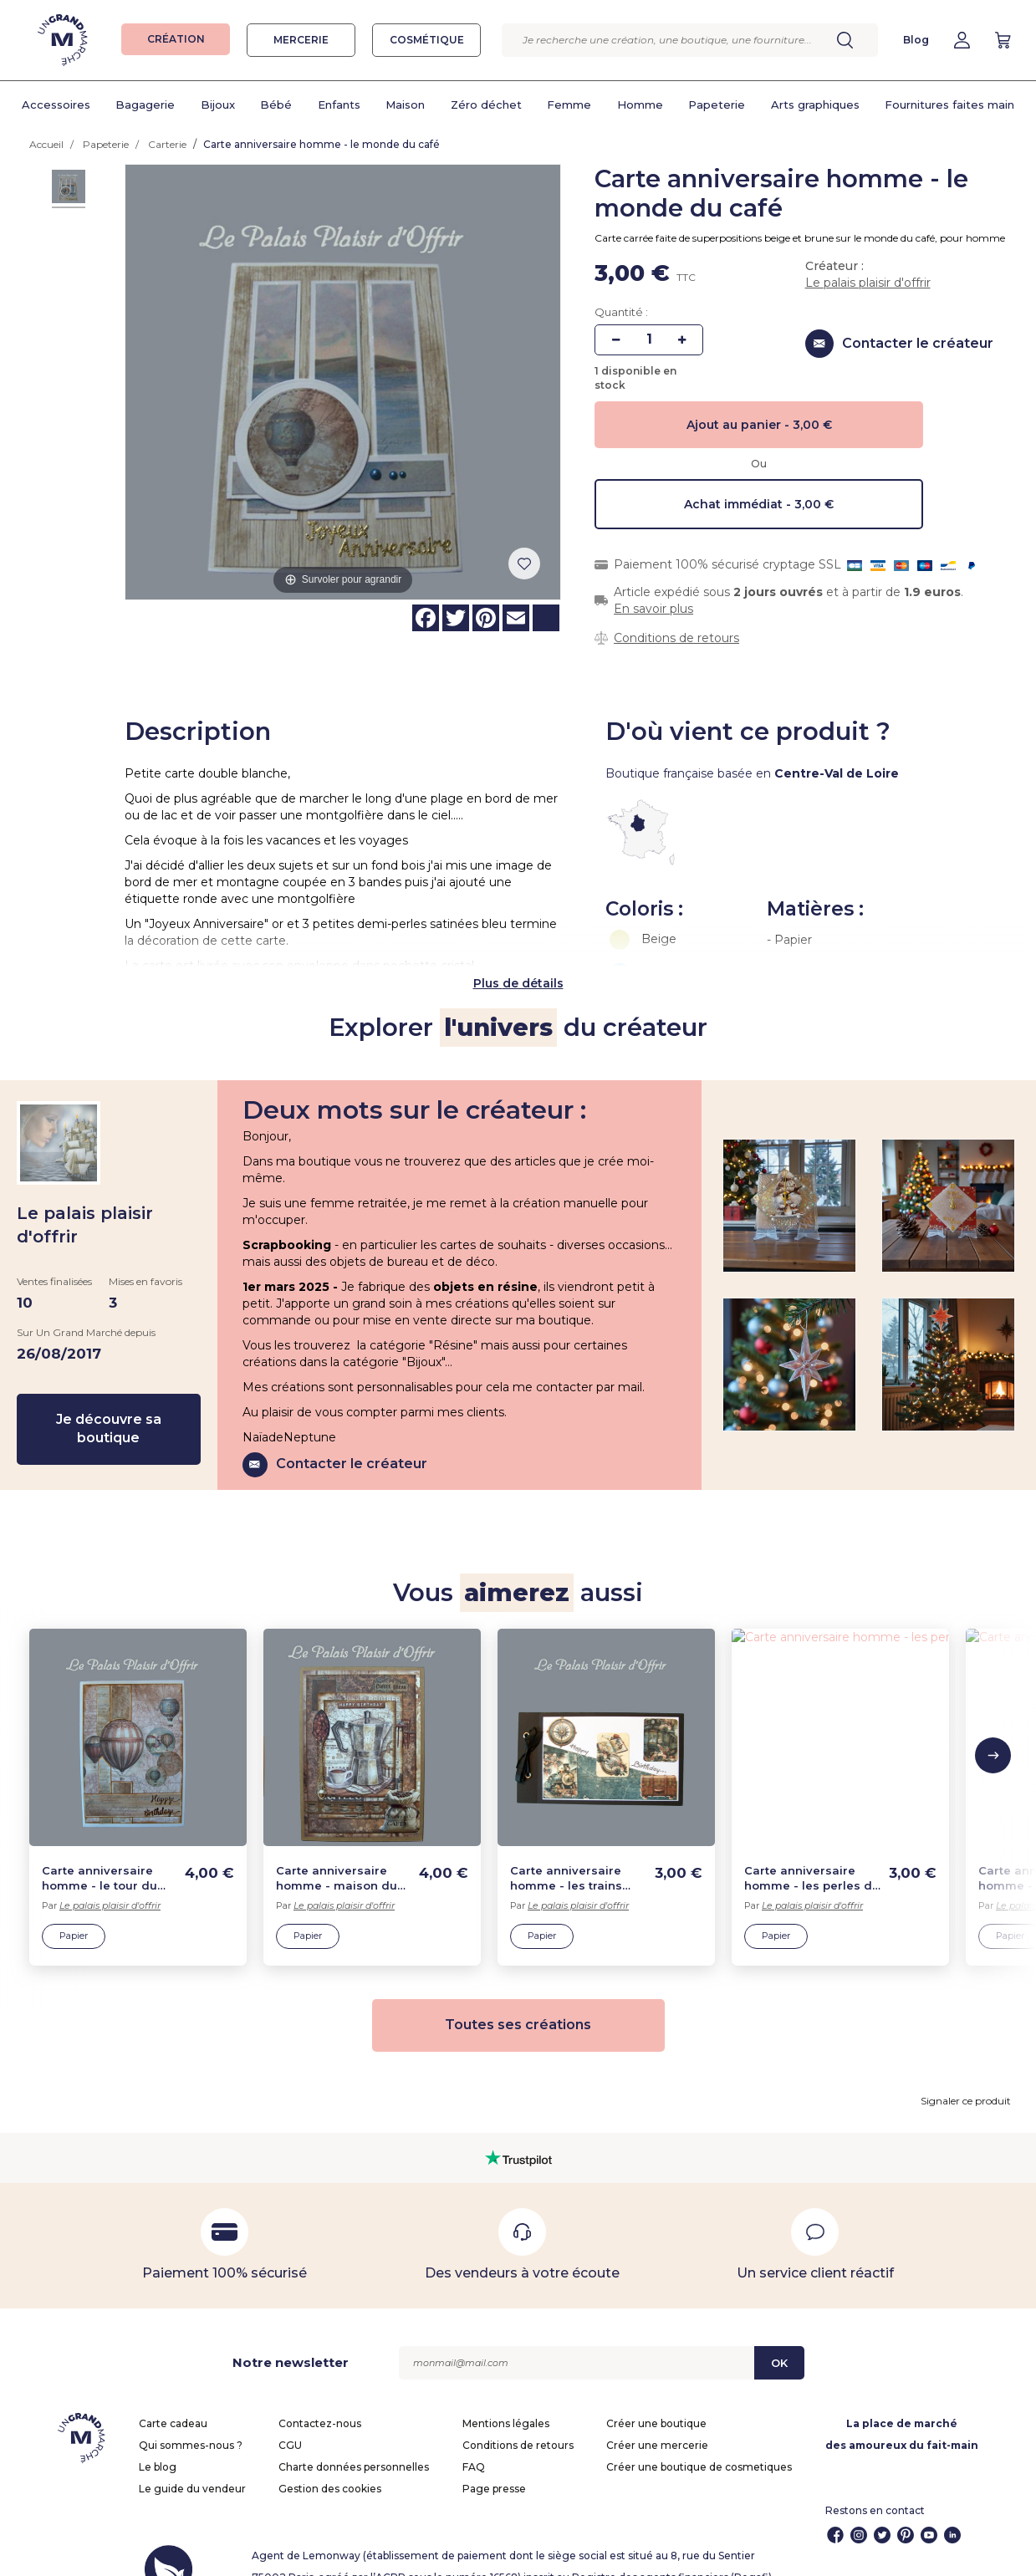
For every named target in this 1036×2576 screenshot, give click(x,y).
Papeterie (716, 104)
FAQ (473, 2441)
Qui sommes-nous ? (190, 2419)
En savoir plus (653, 608)
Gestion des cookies (329, 2462)
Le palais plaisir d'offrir (868, 282)
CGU (290, 2419)
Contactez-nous (319, 2397)
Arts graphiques (815, 104)
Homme (640, 104)
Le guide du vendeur (192, 2462)
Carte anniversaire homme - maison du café (336, 1853)
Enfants (339, 104)
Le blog (157, 2441)
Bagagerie (145, 104)
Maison (405, 104)
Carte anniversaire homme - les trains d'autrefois (566, 1853)
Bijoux (218, 104)
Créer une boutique (656, 2397)
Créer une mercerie (657, 2419)
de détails (533, 957)
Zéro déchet (486, 104)
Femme (569, 104)
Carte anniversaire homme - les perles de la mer (812, 1853)
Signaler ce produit (966, 2074)
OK (779, 2337)
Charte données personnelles (353, 2441)
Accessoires (56, 104)
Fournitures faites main (949, 104)
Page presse (494, 2462)
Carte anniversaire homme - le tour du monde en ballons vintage (99, 1853)
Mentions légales (505, 2397)
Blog (916, 39)
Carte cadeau (173, 2397)
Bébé (276, 104)
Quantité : (621, 312)
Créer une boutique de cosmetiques (699, 2441)
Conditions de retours (676, 637)
